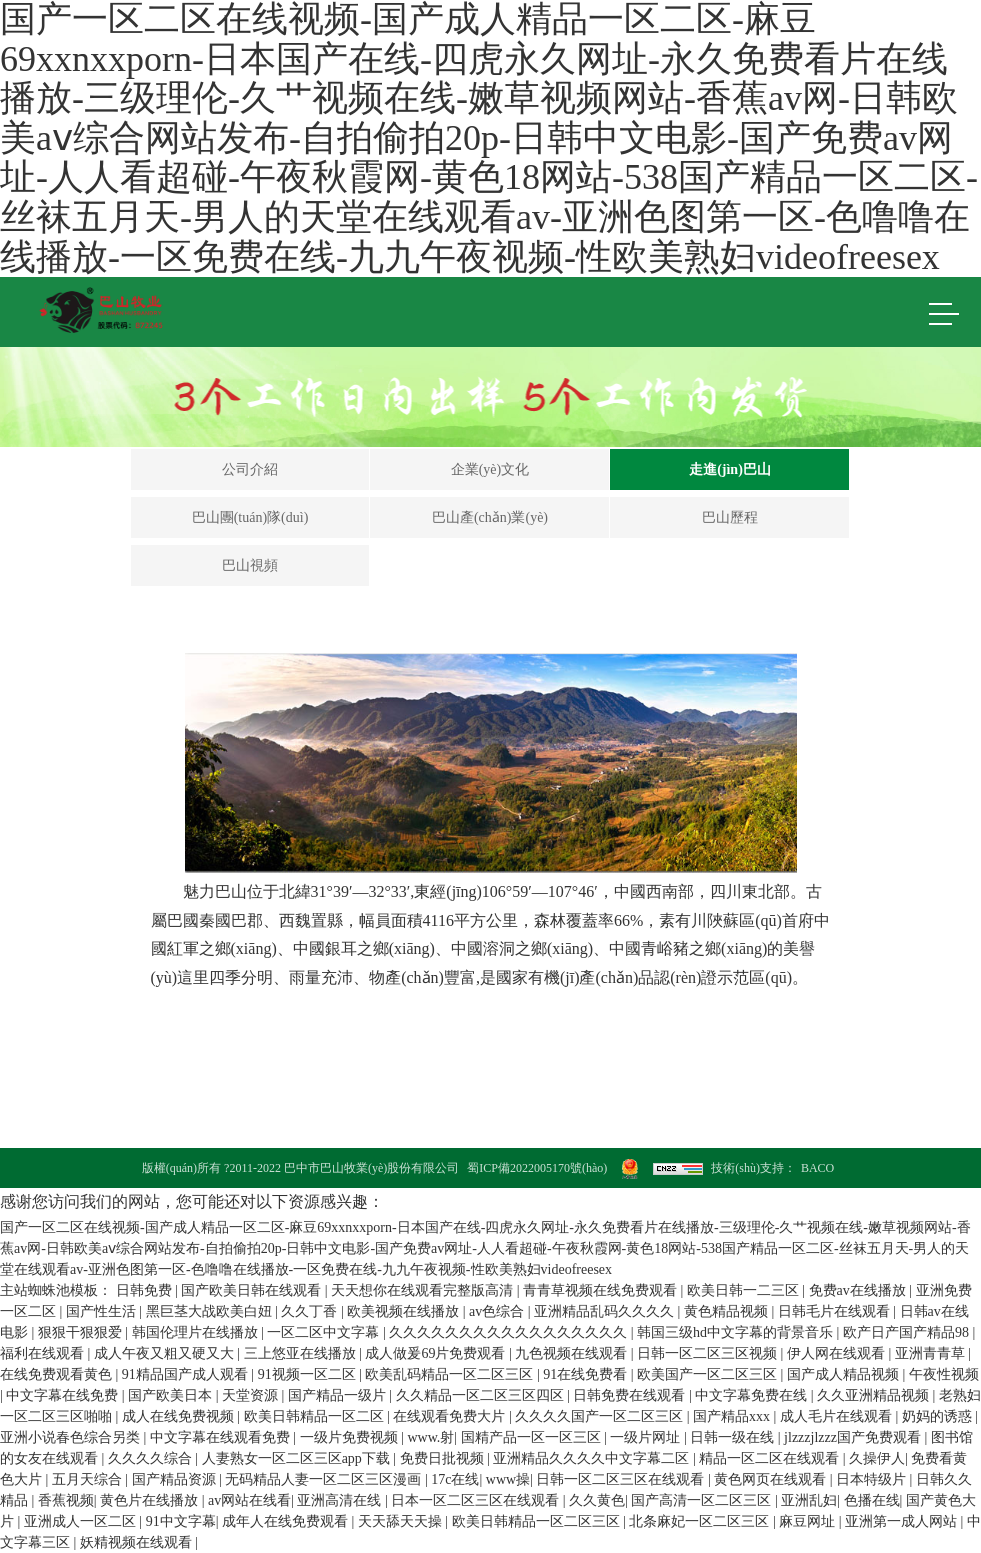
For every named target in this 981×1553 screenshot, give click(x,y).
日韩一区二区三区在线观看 (622, 1479)
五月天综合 (89, 1479)
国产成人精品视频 (845, 1374)
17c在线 (455, 1479)
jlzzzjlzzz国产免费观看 (854, 1437)
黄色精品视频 (728, 1311)
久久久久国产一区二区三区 (601, 1416)
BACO (817, 1168)
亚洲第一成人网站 (903, 1521)
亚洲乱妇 (809, 1500)
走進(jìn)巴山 (730, 469)
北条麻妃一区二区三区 (701, 1521)
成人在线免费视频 (180, 1416)
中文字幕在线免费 (64, 1395)
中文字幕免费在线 (753, 1395)
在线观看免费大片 (451, 1416)
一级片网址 (647, 1437)
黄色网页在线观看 (772, 1479)
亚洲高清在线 (341, 1500)
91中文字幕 (181, 1521)
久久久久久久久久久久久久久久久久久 (510, 1332)
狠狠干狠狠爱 (82, 1332)
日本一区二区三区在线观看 (477, 1500)
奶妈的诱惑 (939, 1416)
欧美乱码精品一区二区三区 (451, 1374)
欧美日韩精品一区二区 (316, 1416)
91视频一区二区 (309, 1374)
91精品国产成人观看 (187, 1374)
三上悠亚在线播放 (302, 1353)
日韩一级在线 (734, 1437)
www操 (508, 1479)
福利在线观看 (44, 1353)
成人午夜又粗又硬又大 (166, 1353)
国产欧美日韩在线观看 (253, 1290)
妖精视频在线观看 (138, 1542)
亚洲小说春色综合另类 (72, 1437)
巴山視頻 (250, 565)
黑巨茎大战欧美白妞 (211, 1311)
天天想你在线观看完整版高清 (424, 1290)
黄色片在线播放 (151, 1500)
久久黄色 (597, 1500)
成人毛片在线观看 (838, 1416)
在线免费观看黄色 (58, 1374)
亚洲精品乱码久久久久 (606, 1311)
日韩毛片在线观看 (836, 1311)
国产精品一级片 (339, 1395)
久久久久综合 (152, 1458)
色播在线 (872, 1500)
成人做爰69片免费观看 (437, 1353)
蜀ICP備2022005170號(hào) (537, 1168)
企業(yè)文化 (490, 469)
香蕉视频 (66, 1500)
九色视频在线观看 (573, 1353)
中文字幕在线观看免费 (222, 1437)
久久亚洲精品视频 (875, 1395)
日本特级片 (873, 1479)
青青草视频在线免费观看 (602, 1290)
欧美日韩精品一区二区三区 (538, 1521)
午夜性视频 (944, 1374)
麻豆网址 (809, 1521)
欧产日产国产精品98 (908, 1332)
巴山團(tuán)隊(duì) (250, 517)
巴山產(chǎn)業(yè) (490, 517)
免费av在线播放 (859, 1290)
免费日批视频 (444, 1458)
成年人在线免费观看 (287, 1521)
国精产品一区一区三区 (533, 1437)
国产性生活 (103, 1311)
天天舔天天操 (402, 1521)
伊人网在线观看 (838, 1353)
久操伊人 (877, 1458)
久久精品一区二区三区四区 (482, 1395)
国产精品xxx (733, 1416)
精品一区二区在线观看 (771, 1458)
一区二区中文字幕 (325, 1332)
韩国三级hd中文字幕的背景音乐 (737, 1332)
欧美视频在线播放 (405, 1311)
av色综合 (498, 1311)
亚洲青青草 (932, 1353)
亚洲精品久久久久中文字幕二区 (593, 1458)
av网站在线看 (249, 1500)
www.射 (430, 1437)
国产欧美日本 (172, 1395)
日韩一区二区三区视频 (709, 1353)
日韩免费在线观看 (631, 1395)
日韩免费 (146, 1290)
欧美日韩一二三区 (745, 1290)
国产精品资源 (176, 1479)
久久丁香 (311, 1311)
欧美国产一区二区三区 (709, 1374)
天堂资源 (252, 1395)
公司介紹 (250, 469)
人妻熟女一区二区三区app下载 (298, 1458)
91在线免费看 (587, 1374)
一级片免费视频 (351, 1437)
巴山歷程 (730, 517)
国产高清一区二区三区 (703, 1500)
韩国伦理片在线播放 (197, 1332)
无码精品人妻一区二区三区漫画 (325, 1479)
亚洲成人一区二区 (82, 1521)
